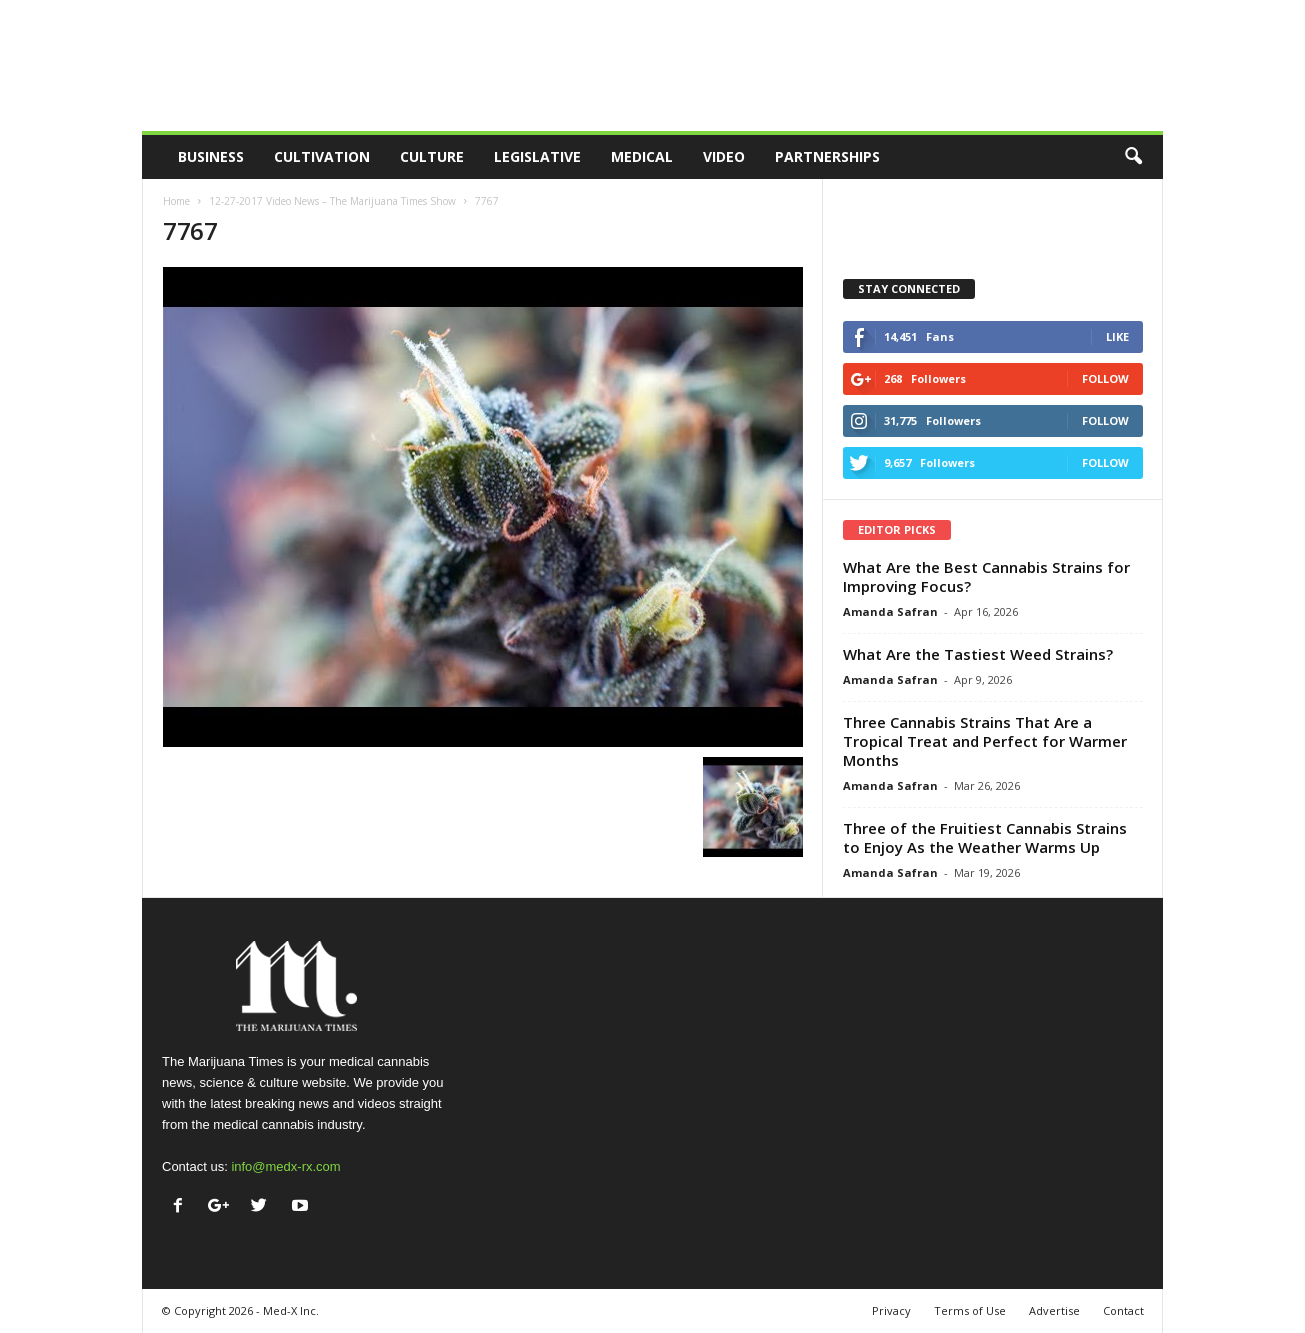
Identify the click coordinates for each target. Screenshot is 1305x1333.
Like (1117, 336)
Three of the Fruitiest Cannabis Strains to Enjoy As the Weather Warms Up (985, 837)
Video (724, 156)
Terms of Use (970, 1310)
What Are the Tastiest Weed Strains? (978, 654)
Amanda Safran (890, 611)
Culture (432, 156)
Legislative (537, 156)
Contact (1123, 1310)
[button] (1133, 157)
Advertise (1054, 1310)
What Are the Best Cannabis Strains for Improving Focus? (986, 576)
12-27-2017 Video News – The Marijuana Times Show (332, 201)
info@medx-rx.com (285, 1166)
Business (211, 156)
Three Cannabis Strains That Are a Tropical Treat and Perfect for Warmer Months (985, 741)
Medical (642, 156)
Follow (1105, 378)
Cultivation (322, 156)
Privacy (891, 1310)
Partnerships (827, 156)
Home (176, 201)
